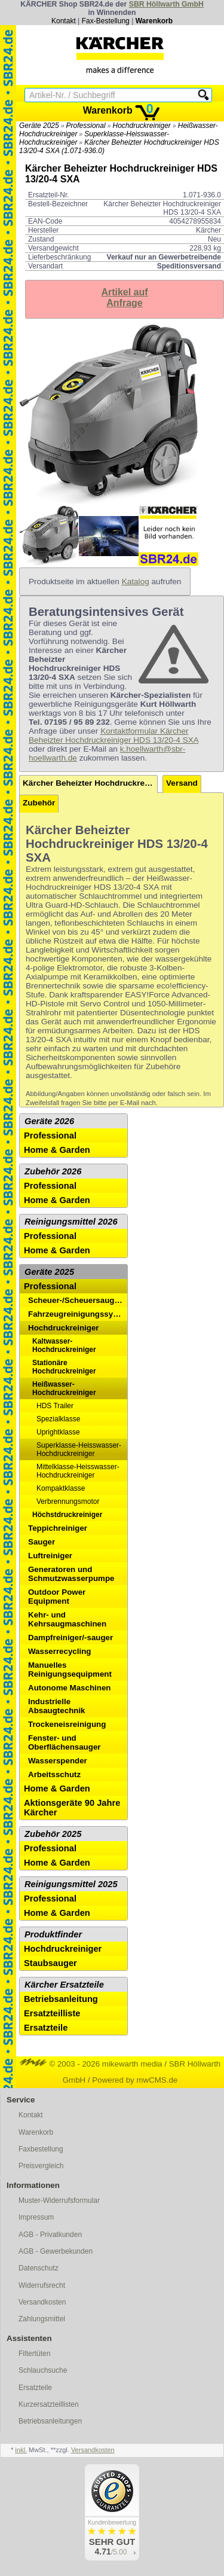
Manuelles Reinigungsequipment (70, 1669)
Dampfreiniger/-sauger (70, 1637)
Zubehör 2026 (52, 1171)
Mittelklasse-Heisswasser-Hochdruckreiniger (77, 1471)
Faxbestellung (41, 2149)
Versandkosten (42, 2302)
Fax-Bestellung (106, 21)
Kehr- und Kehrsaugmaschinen (67, 1619)
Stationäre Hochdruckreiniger (64, 1367)
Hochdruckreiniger (141, 125)
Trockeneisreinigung (67, 1724)
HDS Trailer (54, 1406)
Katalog (135, 581)
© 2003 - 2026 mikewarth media (91, 2063)
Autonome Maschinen (69, 1687)
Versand (182, 783)
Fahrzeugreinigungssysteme (77, 1314)
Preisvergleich (41, 2166)
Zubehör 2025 (52, 1834)
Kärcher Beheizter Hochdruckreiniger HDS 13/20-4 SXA (90, 783)
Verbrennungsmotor (67, 1501)
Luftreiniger (50, 1555)
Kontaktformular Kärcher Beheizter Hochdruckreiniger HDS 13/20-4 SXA (113, 735)
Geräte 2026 (49, 1121)
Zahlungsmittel (42, 2319)
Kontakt (63, 21)
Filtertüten (34, 2353)
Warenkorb (154, 21)
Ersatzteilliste (52, 2013)
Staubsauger (50, 1963)
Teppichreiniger (57, 1528)
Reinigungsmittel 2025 (71, 1884)
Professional (86, 125)
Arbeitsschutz (54, 1774)
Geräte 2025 (39, 125)
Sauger (41, 1541)
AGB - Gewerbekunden (56, 2251)
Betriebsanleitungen (50, 2421)
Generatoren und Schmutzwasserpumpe (71, 1574)
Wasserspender (57, 1760)
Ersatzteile (45, 2027)
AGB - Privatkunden (50, 2234)
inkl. (21, 2449)
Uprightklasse (58, 1432)
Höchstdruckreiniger (67, 1514)
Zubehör (39, 802)
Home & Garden (57, 1150)
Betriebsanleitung (61, 1999)
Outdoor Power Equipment (56, 1597)
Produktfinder (53, 1934)
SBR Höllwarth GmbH (166, 4)
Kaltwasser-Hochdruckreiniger (64, 1345)
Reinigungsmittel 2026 (71, 1221)
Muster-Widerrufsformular (59, 2200)
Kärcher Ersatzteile (64, 1984)
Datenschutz (39, 2268)
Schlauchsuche (43, 2370)
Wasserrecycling (59, 1651)
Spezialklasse (58, 1419)
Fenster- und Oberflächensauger (64, 1742)
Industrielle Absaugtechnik (56, 1706)
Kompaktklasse (60, 1488)
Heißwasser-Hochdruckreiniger (64, 1388)
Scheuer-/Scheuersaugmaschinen (77, 1300)
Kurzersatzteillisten (49, 2404)
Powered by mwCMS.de (134, 2080)
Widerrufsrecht (42, 2285)
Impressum (36, 2217)
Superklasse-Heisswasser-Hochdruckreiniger (78, 1449)
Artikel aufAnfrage (124, 297)
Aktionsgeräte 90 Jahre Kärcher (72, 1807)
